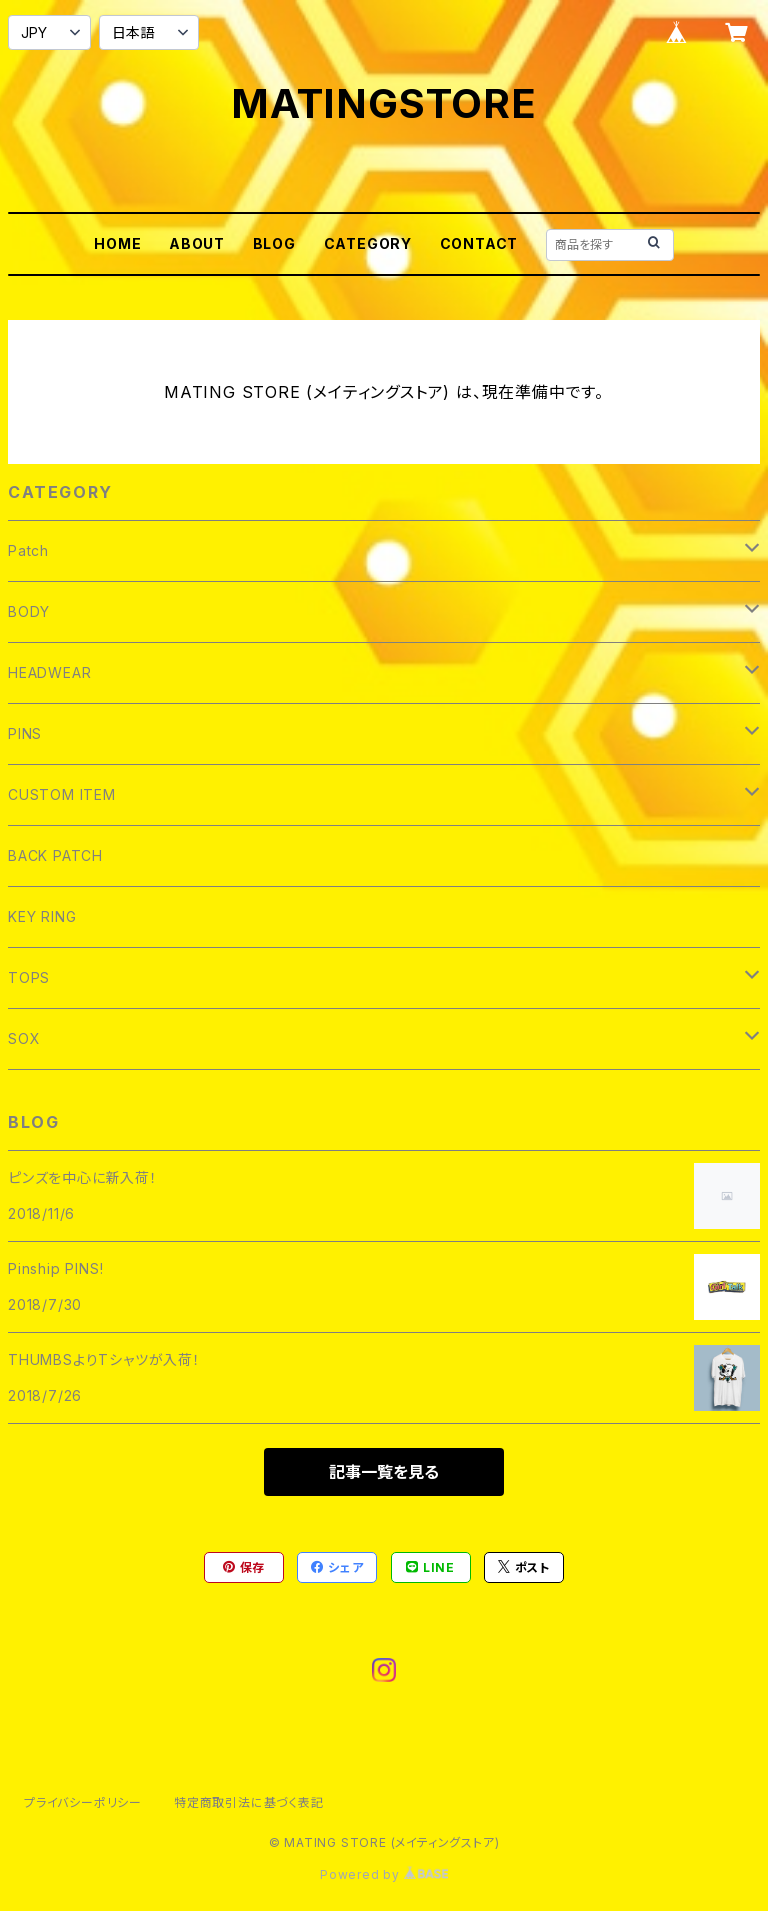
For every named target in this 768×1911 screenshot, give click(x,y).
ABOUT (197, 243)
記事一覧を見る (384, 1472)
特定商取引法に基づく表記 (249, 1802)
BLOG (274, 243)
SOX (24, 1038)
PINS (25, 733)
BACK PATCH (55, 855)
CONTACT (479, 243)
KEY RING (42, 916)
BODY (29, 611)
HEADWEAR (49, 672)
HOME (117, 243)
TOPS (29, 977)
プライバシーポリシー (83, 1802)
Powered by (384, 1874)
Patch (28, 550)
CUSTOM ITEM (62, 794)
